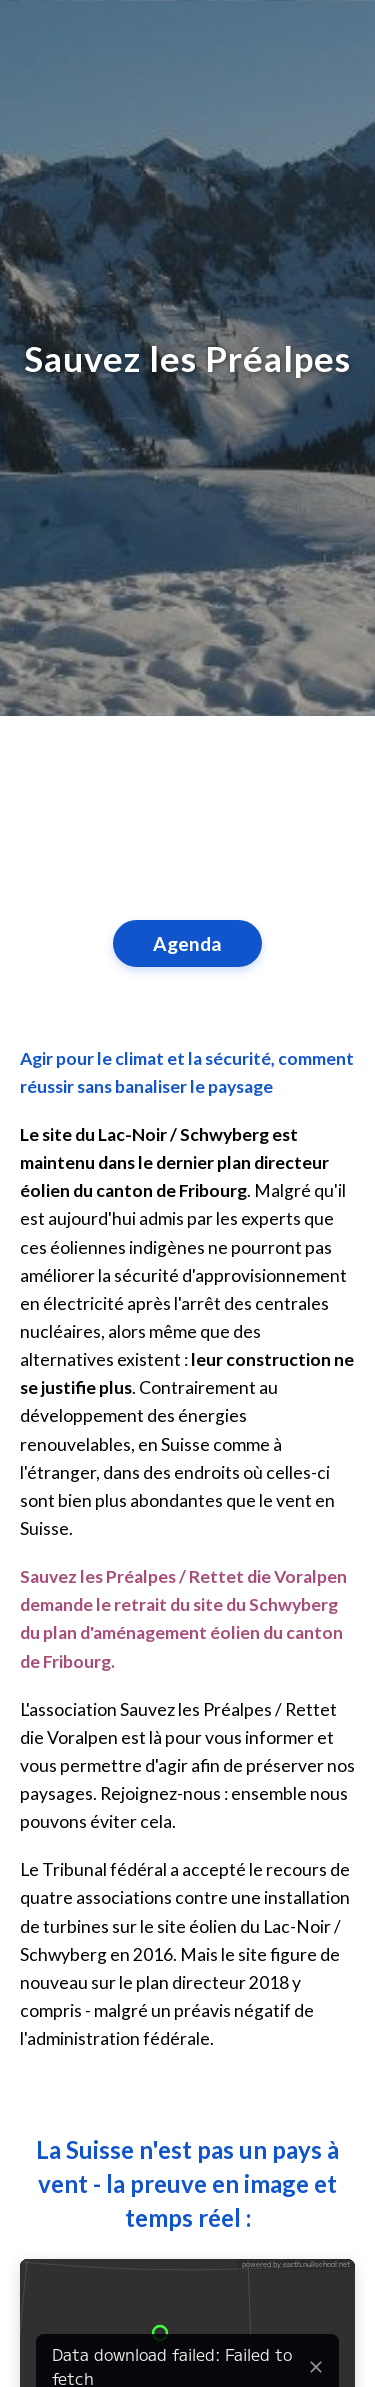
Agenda (187, 943)
